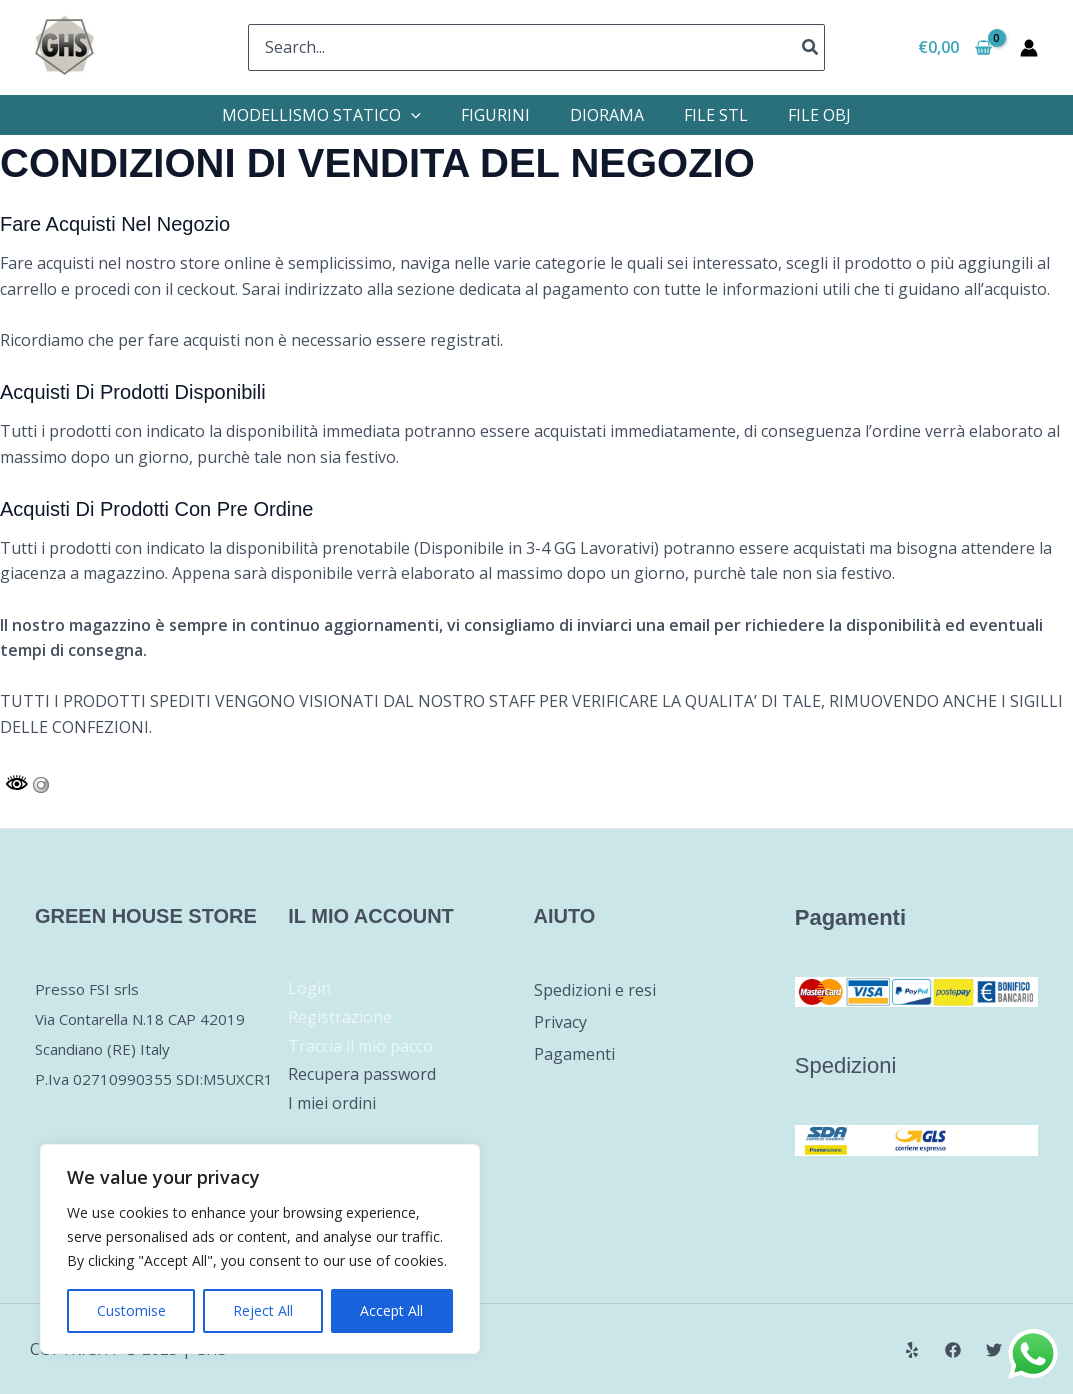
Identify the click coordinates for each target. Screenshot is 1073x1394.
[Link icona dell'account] (1029, 48)
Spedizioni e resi (595, 990)
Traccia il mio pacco (360, 1046)
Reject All (263, 1310)
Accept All (391, 1310)
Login (309, 988)
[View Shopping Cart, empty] (954, 48)
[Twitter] (994, 1350)
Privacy (560, 1022)
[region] (260, 1249)
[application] (411, 115)
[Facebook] (953, 1350)
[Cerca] (811, 47)
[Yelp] (912, 1350)
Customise (131, 1310)
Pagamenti (574, 1054)
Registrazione (340, 1017)
